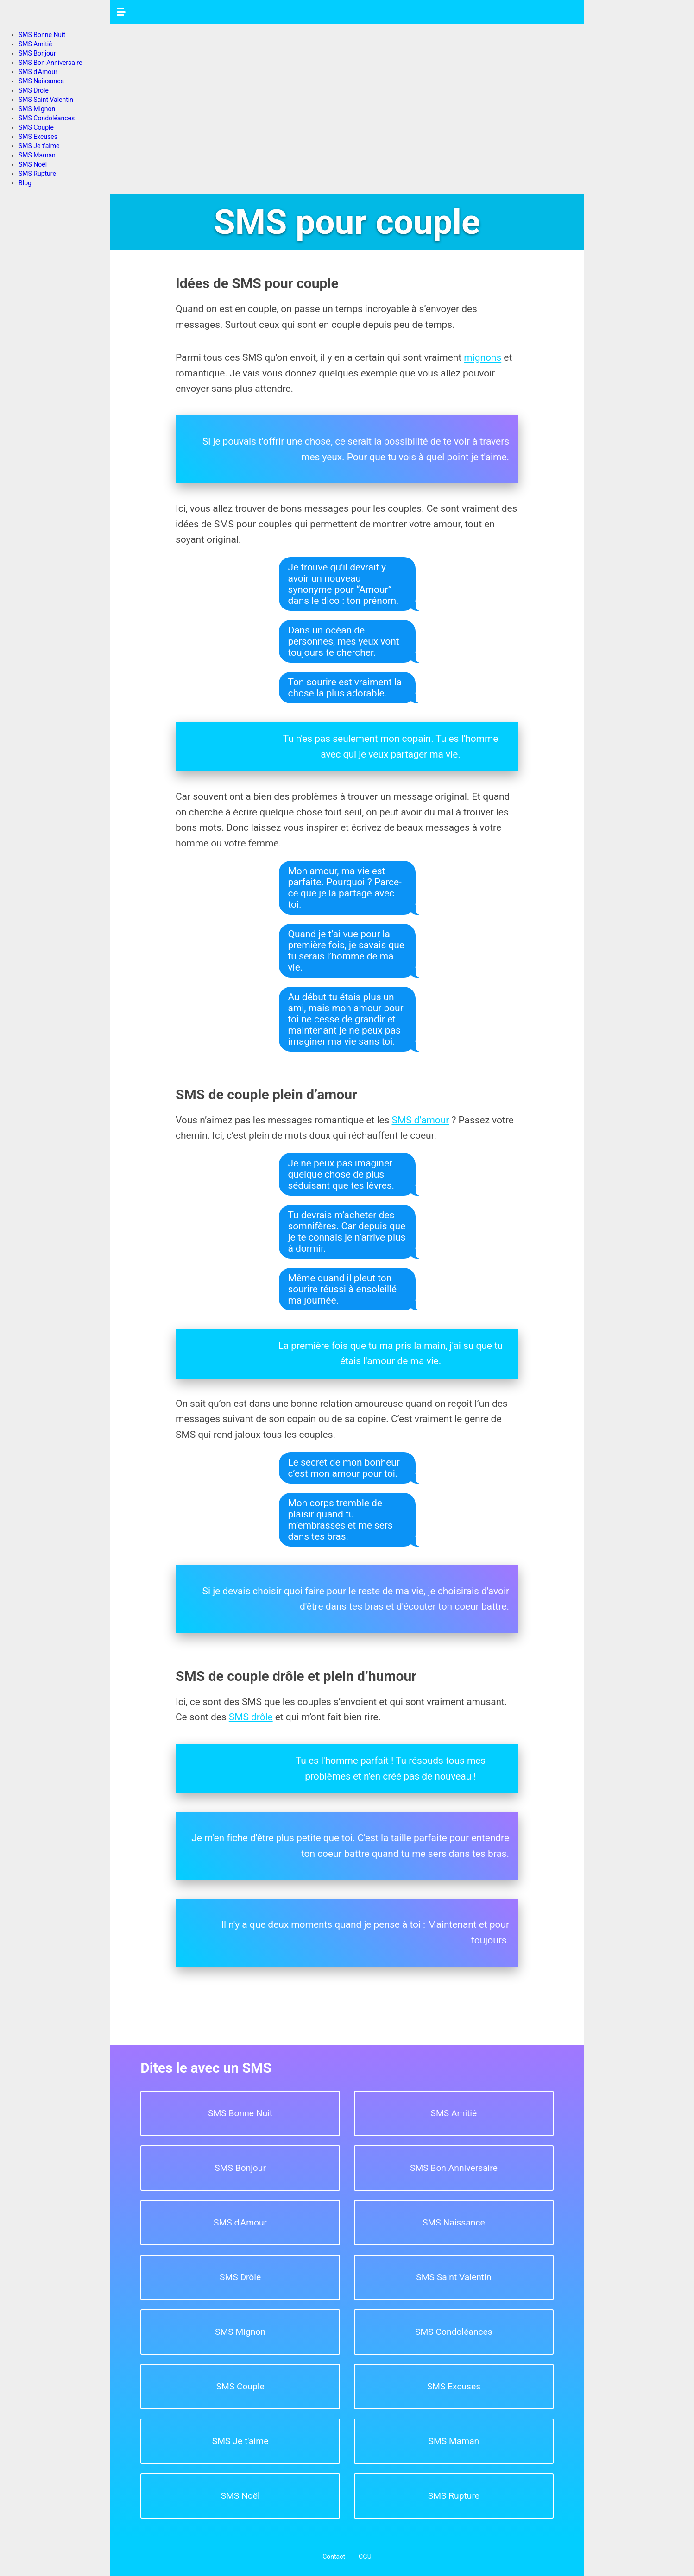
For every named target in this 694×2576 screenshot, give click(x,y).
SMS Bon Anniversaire (50, 62)
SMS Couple (36, 127)
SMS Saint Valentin (46, 99)
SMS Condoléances (47, 118)
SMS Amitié (35, 44)
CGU (365, 2556)
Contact (333, 2556)
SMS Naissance (41, 81)
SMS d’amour (420, 1120)
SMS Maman (37, 155)
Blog (25, 183)
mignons (482, 357)
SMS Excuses (38, 136)
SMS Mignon (37, 109)
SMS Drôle (34, 90)
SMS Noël (33, 164)
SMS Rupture (37, 173)
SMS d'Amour (38, 71)
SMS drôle (251, 1717)
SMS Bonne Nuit (42, 34)
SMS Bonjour (37, 53)
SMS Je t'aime (39, 146)
